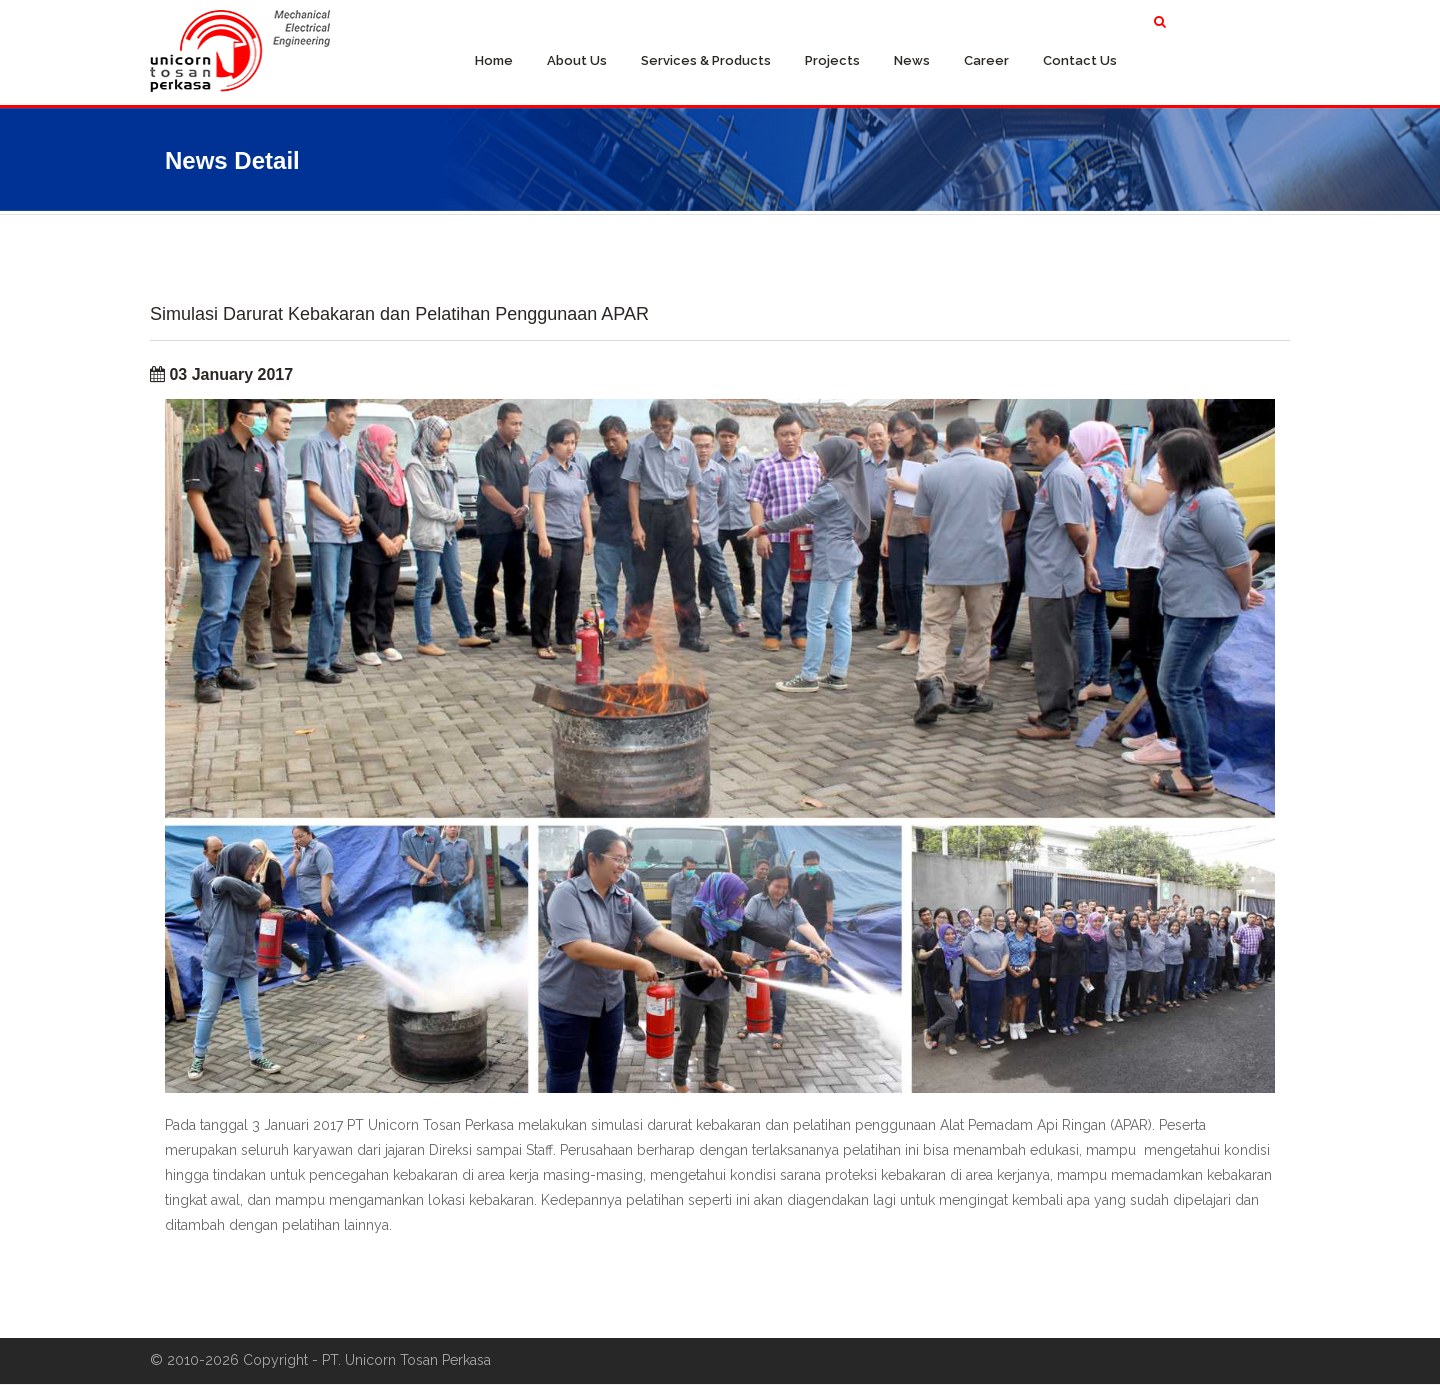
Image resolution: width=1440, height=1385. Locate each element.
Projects (832, 60)
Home (494, 60)
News (912, 60)
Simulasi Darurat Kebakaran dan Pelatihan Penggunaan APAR (399, 314)
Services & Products (706, 60)
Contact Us (1080, 60)
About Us (577, 60)
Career (986, 60)
